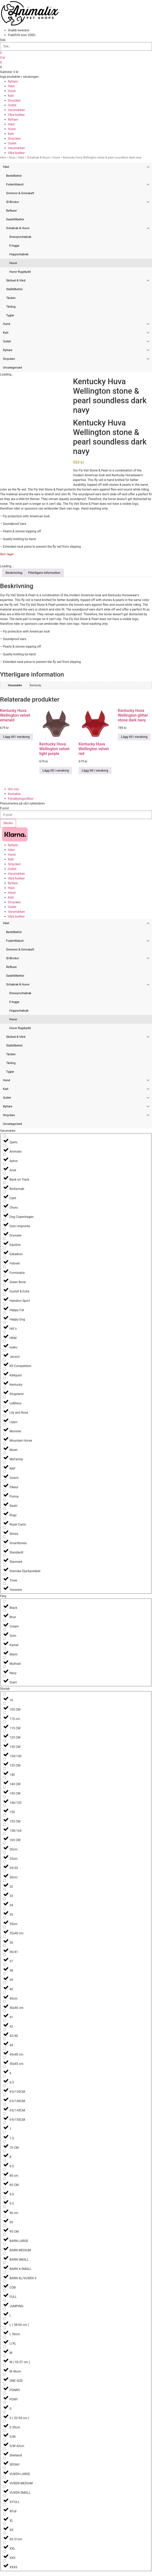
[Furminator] (4, 1271)
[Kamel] (4, 1643)
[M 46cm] (4, 2370)
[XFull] (4, 2509)
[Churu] (4, 1206)
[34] (4, 1903)
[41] (4, 2015)
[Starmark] (4, 1560)
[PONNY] (4, 2388)
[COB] (4, 2286)
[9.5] (4, 2202)
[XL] (4, 2519)
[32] (4, 1885)
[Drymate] (4, 1234)
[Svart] (4, 1680)
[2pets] (4, 1140)
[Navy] (4, 1671)
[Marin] (4, 1652)
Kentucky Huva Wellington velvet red (94, 753)
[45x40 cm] (4, 2053)
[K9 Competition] (4, 1364)
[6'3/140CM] (4, 2099)
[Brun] (4, 1615)
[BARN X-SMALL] (4, 2267)
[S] (4, 2407)
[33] (4, 1894)
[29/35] (4, 1866)
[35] (4, 1913)
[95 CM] (4, 2230)
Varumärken (16, 110)
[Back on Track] (4, 1178)
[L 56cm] (4, 2332)
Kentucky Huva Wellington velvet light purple (54, 753)
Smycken (14, 100)
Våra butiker (16, 115)
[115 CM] (4, 1726)
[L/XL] (4, 2342)
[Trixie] (4, 1578)
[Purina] (4, 1495)
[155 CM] (4, 1819)
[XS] (4, 2528)
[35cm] (4, 1922)
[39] (4, 1978)
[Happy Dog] (4, 1317)
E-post (4, 813)
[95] (4, 2220)
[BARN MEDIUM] (4, 2248)
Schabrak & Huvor (38, 157)
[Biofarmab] (4, 1187)
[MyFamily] (4, 1457)
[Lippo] (4, 1420)
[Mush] (4, 1448)
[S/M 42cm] (4, 2444)
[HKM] (4, 1336)
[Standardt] (4, 1551)
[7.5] (4, 2136)
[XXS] (4, 2556)
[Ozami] (4, 1476)
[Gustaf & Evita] (4, 1289)
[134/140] (4, 1754)
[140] (4, 1773)
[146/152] (4, 1801)
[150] (4, 1810)
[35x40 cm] (4, 1931)
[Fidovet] (4, 1262)
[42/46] (4, 2034)
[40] (4, 1987)
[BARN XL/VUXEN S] (4, 2276)
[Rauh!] (4, 1504)
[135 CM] (4, 1764)
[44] (4, 2043)
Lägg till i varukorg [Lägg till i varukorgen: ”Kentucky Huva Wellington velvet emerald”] (16, 741)
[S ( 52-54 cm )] (4, 2416)
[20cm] (4, 1847)
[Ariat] (4, 1168)
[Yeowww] (4, 1588)
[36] (4, 1941)
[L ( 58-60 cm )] (4, 2323)
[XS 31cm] (4, 2537)
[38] (4, 1969)
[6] (4, 2071)
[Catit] (4, 1196)
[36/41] (4, 1950)
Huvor (56, 157)
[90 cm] (4, 2211)
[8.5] (4, 2164)
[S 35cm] (4, 2425)
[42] (4, 2025)
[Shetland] (4, 2453)
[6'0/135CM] (4, 2090)
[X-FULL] (4, 2500)
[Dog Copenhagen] (4, 1215)
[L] (4, 2314)
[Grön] (4, 1634)
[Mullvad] (4, 1662)
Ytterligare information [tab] (44, 577)
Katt (11, 96)
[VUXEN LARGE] (4, 2472)
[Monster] (4, 1429)
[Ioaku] (4, 1345)
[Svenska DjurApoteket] (4, 1569)
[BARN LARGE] (4, 2239)
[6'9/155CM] (4, 2118)
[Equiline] (4, 1243)
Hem (3, 157)
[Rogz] (4, 1513)
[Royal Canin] (4, 1523)
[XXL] (4, 2547)
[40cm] (4, 1997)
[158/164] (4, 1829)
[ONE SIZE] (4, 2379)
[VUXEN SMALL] (4, 2491)
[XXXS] (4, 2565)
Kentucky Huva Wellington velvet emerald (15, 720)
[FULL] (4, 2295)
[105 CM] (4, 1708)
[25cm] (4, 1857)
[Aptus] (4, 1159)
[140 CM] (4, 1782)
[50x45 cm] (4, 2062)
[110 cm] (4, 1717)
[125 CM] (4, 1736)
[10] (4, 1698)
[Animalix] (4, 1150)
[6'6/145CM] (4, 2108)
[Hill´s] (4, 1327)
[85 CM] (4, 2183)
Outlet (12, 105)
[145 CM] (4, 1792)
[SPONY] (4, 2463)
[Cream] (4, 1625)
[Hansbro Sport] (4, 1299)
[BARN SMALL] (4, 2258)
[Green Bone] (4, 1280)
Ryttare (13, 81)
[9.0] (4, 2192)
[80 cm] (4, 2174)
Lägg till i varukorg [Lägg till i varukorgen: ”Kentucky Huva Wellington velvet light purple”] (56, 775)
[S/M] (4, 2435)
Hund (11, 91)
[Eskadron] (4, 1252)
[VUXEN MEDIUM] (4, 2481)
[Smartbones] (4, 1541)
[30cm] (4, 1875)
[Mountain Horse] (4, 1439)
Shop (12, 157)
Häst (11, 86)
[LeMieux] (4, 1401)
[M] (4, 2351)
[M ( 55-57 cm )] (4, 2360)
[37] (4, 1959)
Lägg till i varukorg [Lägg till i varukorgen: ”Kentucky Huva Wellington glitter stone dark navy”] (134, 741)
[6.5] (4, 2081)
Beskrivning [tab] (14, 577)
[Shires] (4, 1532)
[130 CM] (4, 1745)
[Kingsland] (4, 1392)
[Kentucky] (4, 1383)
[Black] (4, 1606)
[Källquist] (4, 1373)
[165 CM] (4, 1838)
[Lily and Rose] (4, 1411)
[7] (4, 2127)
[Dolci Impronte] (4, 1224)
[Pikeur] (4, 1485)
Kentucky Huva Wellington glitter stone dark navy (133, 720)
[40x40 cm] (4, 2006)
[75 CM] (4, 2146)
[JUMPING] (4, 2304)
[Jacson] (4, 1355)
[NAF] (4, 1467)
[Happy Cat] (4, 1308)
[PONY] (4, 2397)
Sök (2, 40)
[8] (4, 2155)
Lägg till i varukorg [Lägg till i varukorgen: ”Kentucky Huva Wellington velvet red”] (95, 775)
